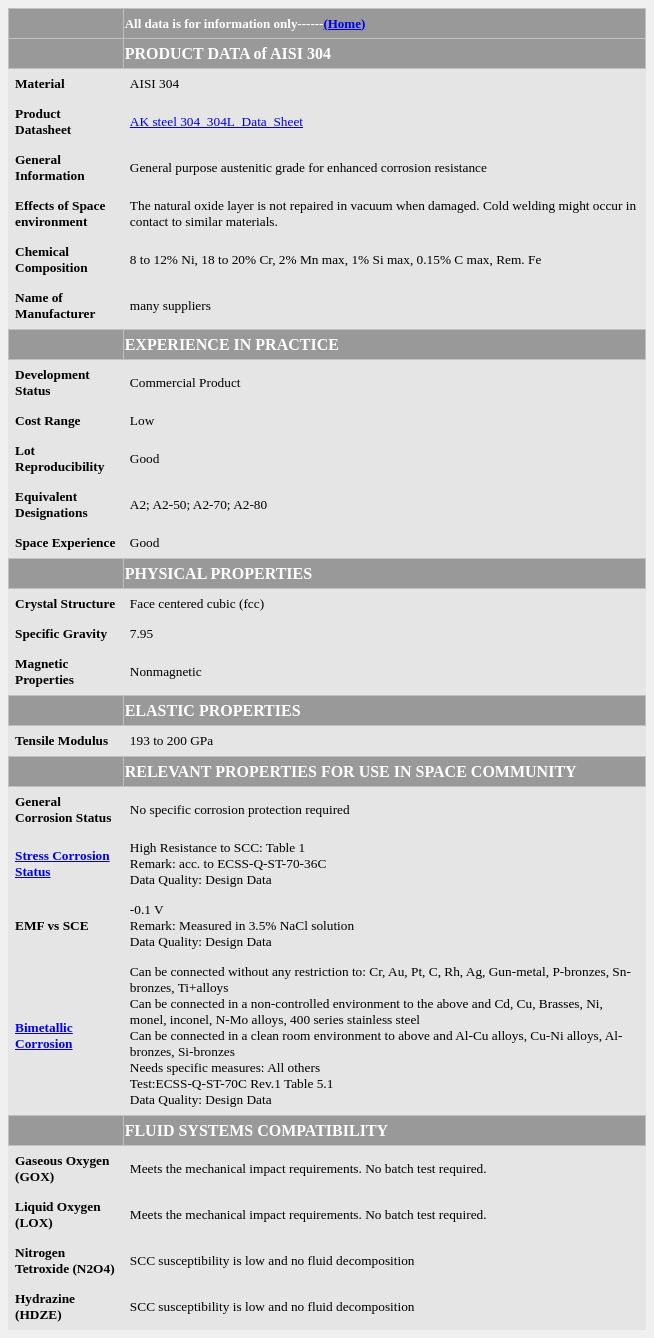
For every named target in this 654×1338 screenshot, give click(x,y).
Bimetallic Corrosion (44, 1035)
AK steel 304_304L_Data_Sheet (216, 121)
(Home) (344, 23)
